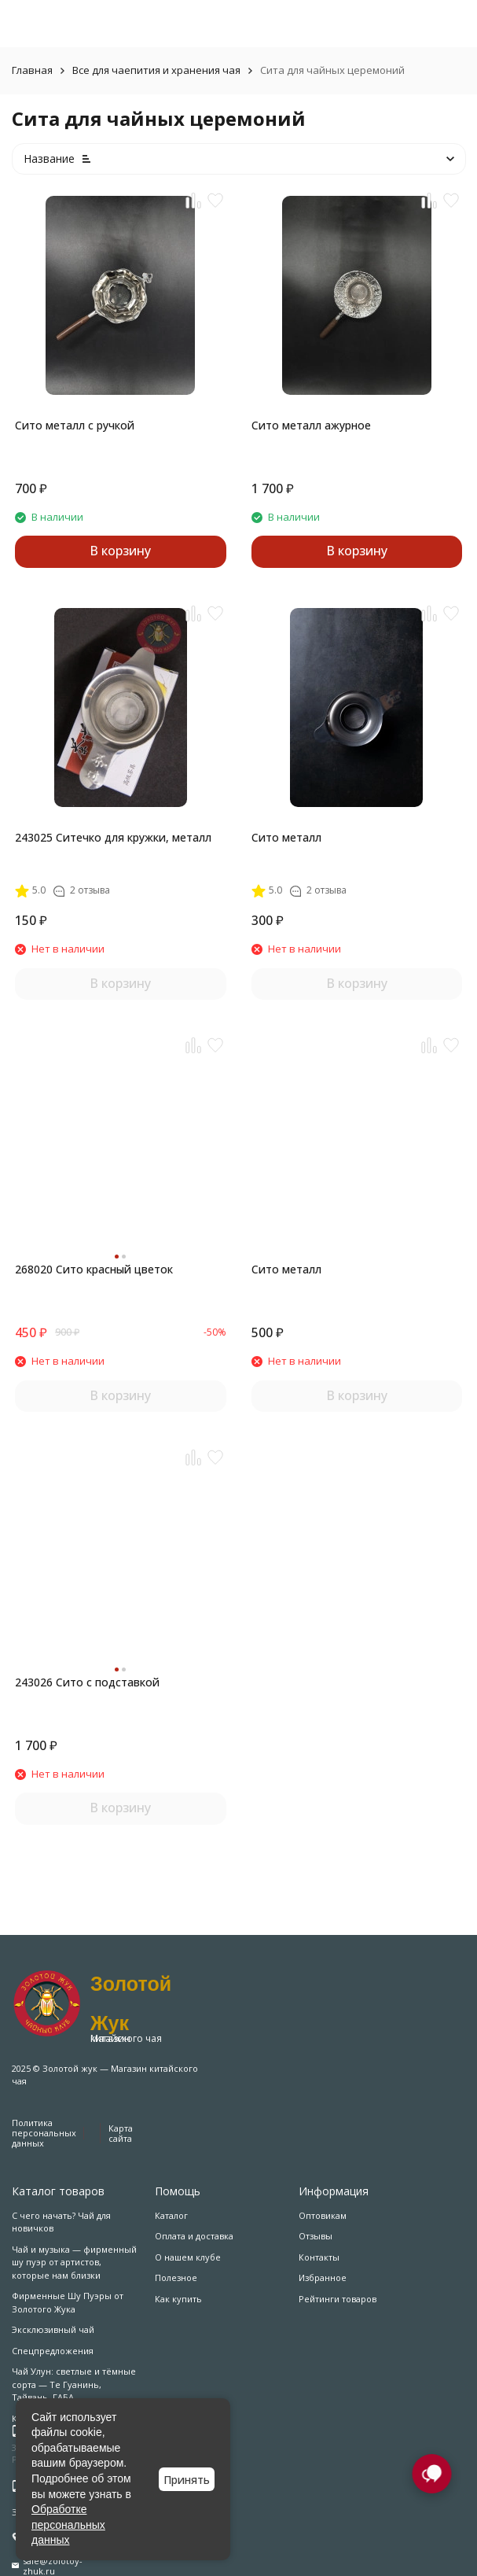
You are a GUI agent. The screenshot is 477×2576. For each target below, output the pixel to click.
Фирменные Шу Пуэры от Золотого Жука (67, 2302)
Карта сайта (120, 2133)
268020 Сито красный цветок (94, 1269)
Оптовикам (323, 2215)
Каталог (171, 2215)
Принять (186, 2479)
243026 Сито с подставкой (87, 1682)
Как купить (178, 2299)
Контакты (319, 2257)
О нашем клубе (188, 2257)
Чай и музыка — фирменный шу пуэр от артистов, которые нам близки (74, 2262)
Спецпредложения (53, 2351)
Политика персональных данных (44, 2133)
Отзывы (315, 2236)
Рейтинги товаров (337, 2299)
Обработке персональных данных (68, 2524)
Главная (32, 70)
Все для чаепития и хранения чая (156, 70)
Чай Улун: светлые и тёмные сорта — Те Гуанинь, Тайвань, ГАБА (74, 2384)
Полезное (176, 2277)
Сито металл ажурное (311, 425)
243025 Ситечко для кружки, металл (113, 837)
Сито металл (286, 837)
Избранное (323, 2277)
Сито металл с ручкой (74, 425)
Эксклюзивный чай (53, 2329)
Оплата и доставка (194, 2236)
